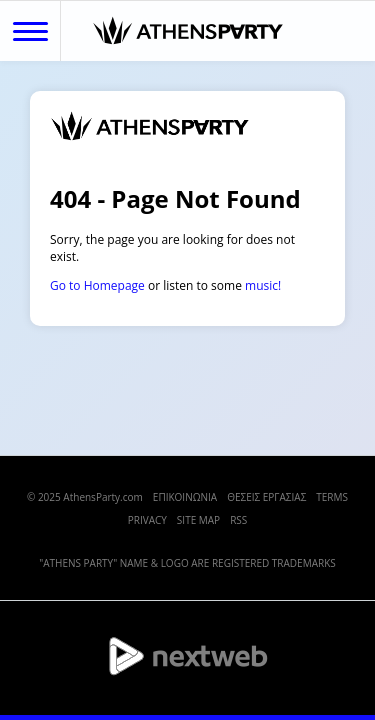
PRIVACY (147, 520)
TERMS (332, 497)
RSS (238, 520)
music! (263, 285)
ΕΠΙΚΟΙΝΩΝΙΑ (185, 497)
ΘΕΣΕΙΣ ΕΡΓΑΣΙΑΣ (266, 497)
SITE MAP (198, 520)
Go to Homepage (97, 285)
